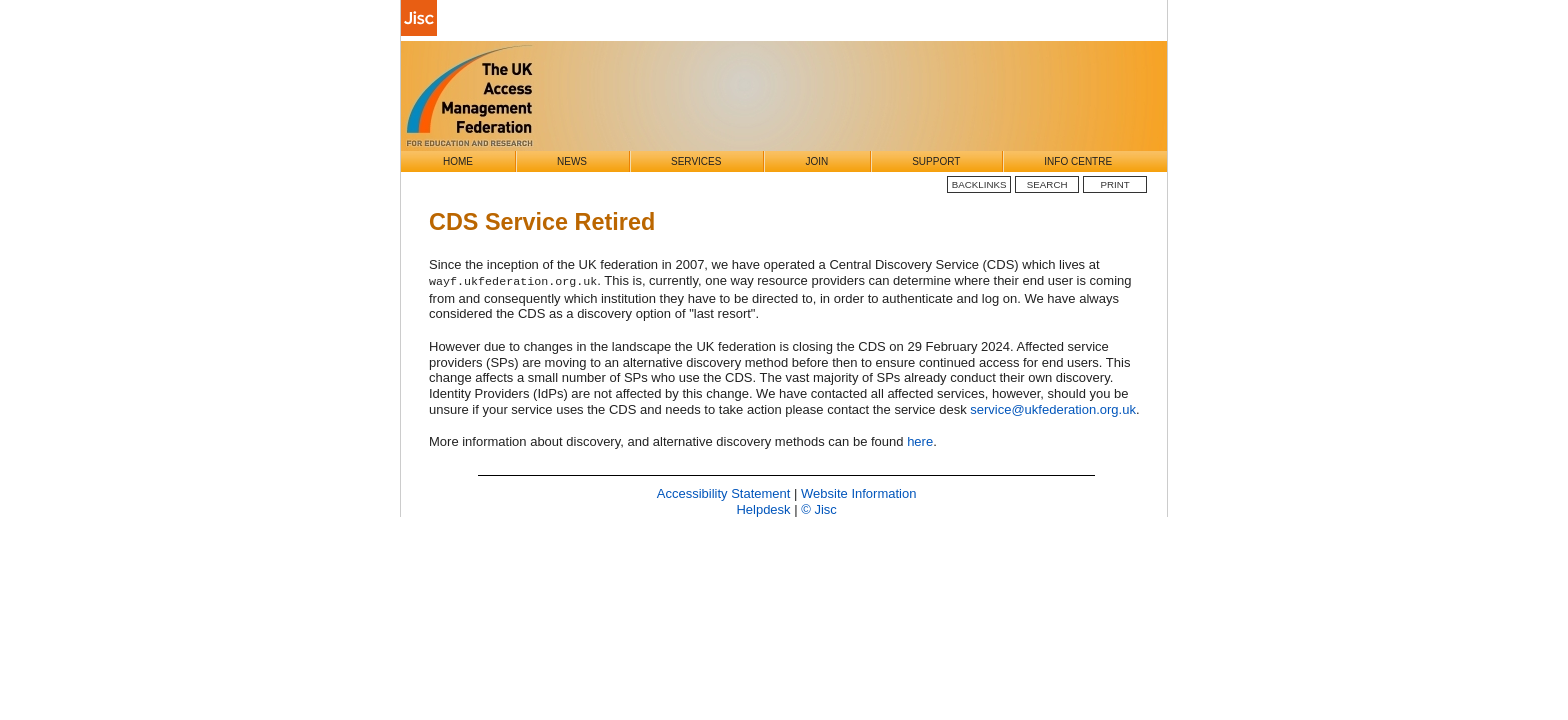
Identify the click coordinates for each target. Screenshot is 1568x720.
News (572, 161)
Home (458, 161)
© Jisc (819, 509)
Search (1047, 184)
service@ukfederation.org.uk (1053, 409)
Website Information (858, 493)
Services (696, 161)
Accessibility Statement (724, 493)
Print (1115, 184)
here (920, 441)
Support (936, 161)
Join (816, 161)
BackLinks (979, 184)
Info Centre (1078, 161)
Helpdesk (763, 509)
